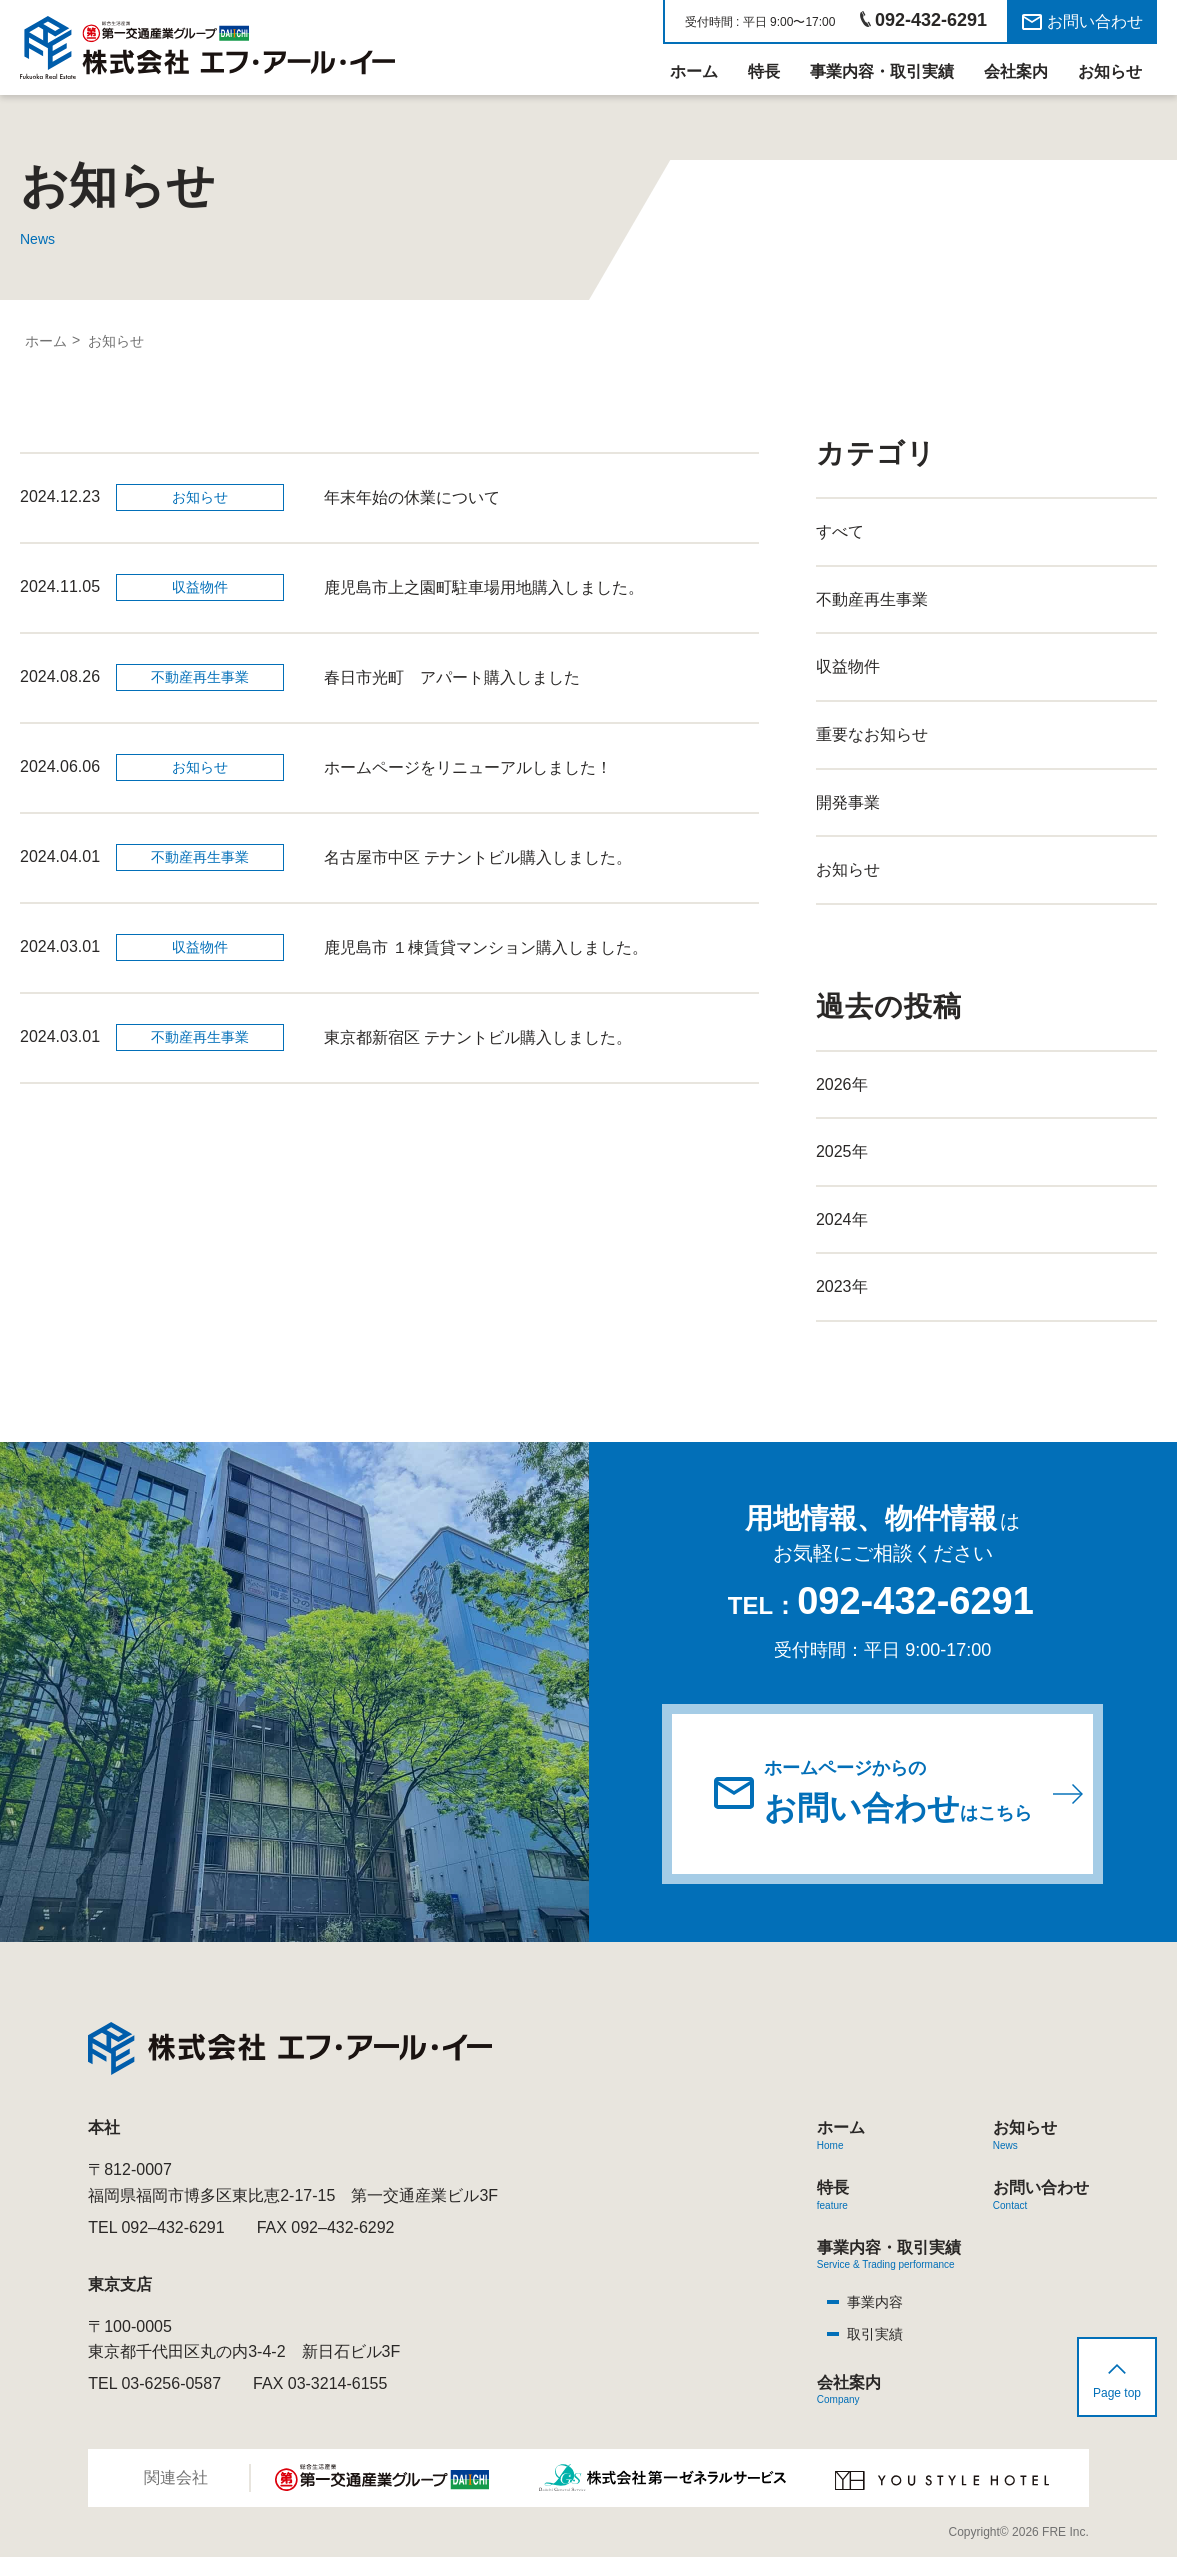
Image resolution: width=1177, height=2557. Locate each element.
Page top (1117, 2393)
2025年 (842, 1151)
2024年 (842, 1219)
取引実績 (875, 2334)
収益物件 (848, 666)
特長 (764, 71)
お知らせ (1110, 71)
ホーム (694, 71)
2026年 (842, 1084)
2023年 (842, 1286)
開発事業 (848, 802)
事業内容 (875, 2302)
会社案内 (1016, 71)
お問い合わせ (1095, 21)
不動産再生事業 (872, 599)
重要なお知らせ (872, 734)
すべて (840, 531)
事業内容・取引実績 (882, 71)
